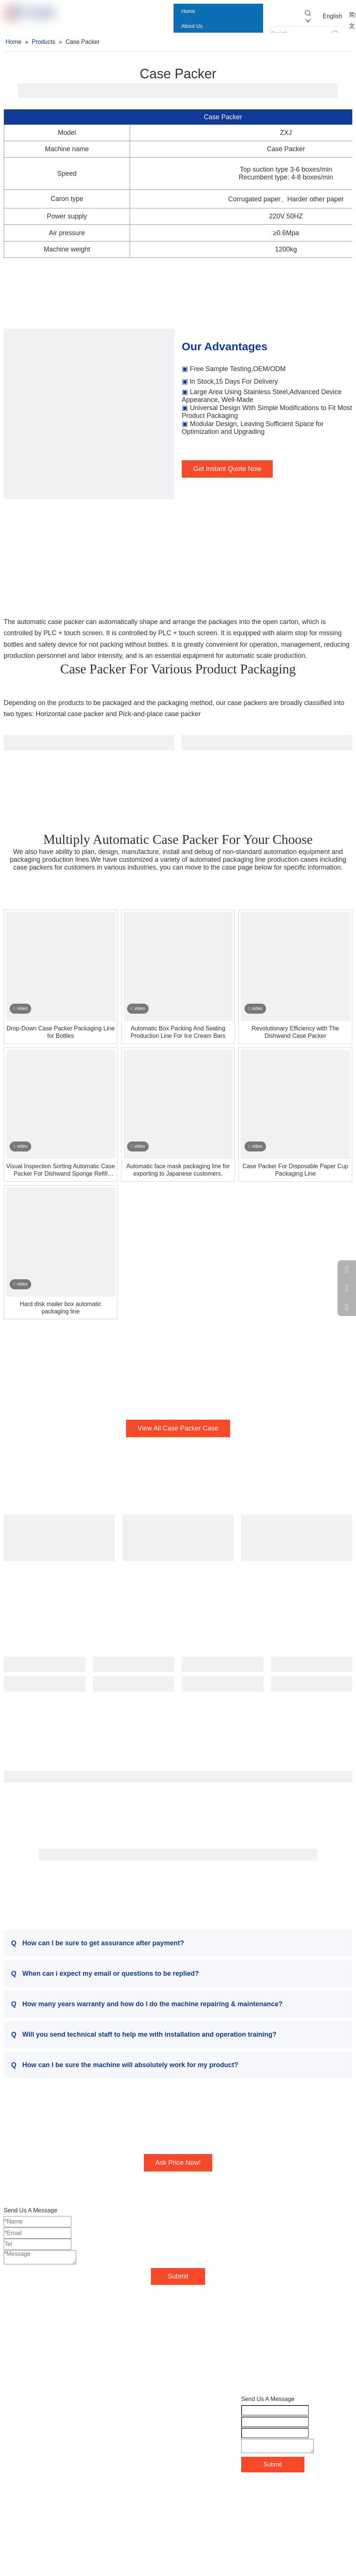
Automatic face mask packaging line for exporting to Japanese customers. (178, 1170)
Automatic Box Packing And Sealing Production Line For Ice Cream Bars (177, 1032)
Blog (10, 2458)
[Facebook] (10, 2522)
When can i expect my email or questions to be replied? (105, 1973)
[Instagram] (71, 2522)
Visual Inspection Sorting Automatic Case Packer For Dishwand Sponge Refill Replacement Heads (60, 1170)
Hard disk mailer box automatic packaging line (60, 1308)
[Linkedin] (25, 2522)
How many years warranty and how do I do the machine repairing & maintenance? (146, 2004)
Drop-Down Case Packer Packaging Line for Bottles (61, 1032)
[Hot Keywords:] (308, 16)
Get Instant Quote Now (227, 468)
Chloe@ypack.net (151, 2456)
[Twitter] (40, 2522)
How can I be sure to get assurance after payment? (97, 1943)
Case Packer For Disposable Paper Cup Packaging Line (296, 1170)
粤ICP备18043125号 (268, 2507)
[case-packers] (89, 414)
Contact (14, 2482)
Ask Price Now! (178, 2162)
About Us (16, 2422)
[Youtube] (56, 2522)
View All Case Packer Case (178, 1428)
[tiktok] (87, 2522)
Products (15, 2434)
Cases (12, 2446)
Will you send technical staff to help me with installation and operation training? (143, 2034)
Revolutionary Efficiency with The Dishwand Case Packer (295, 1032)
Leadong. (313, 2495)
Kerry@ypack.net (150, 2444)
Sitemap (280, 2495)
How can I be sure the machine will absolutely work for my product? (124, 2065)
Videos (13, 2470)
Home (12, 2410)
